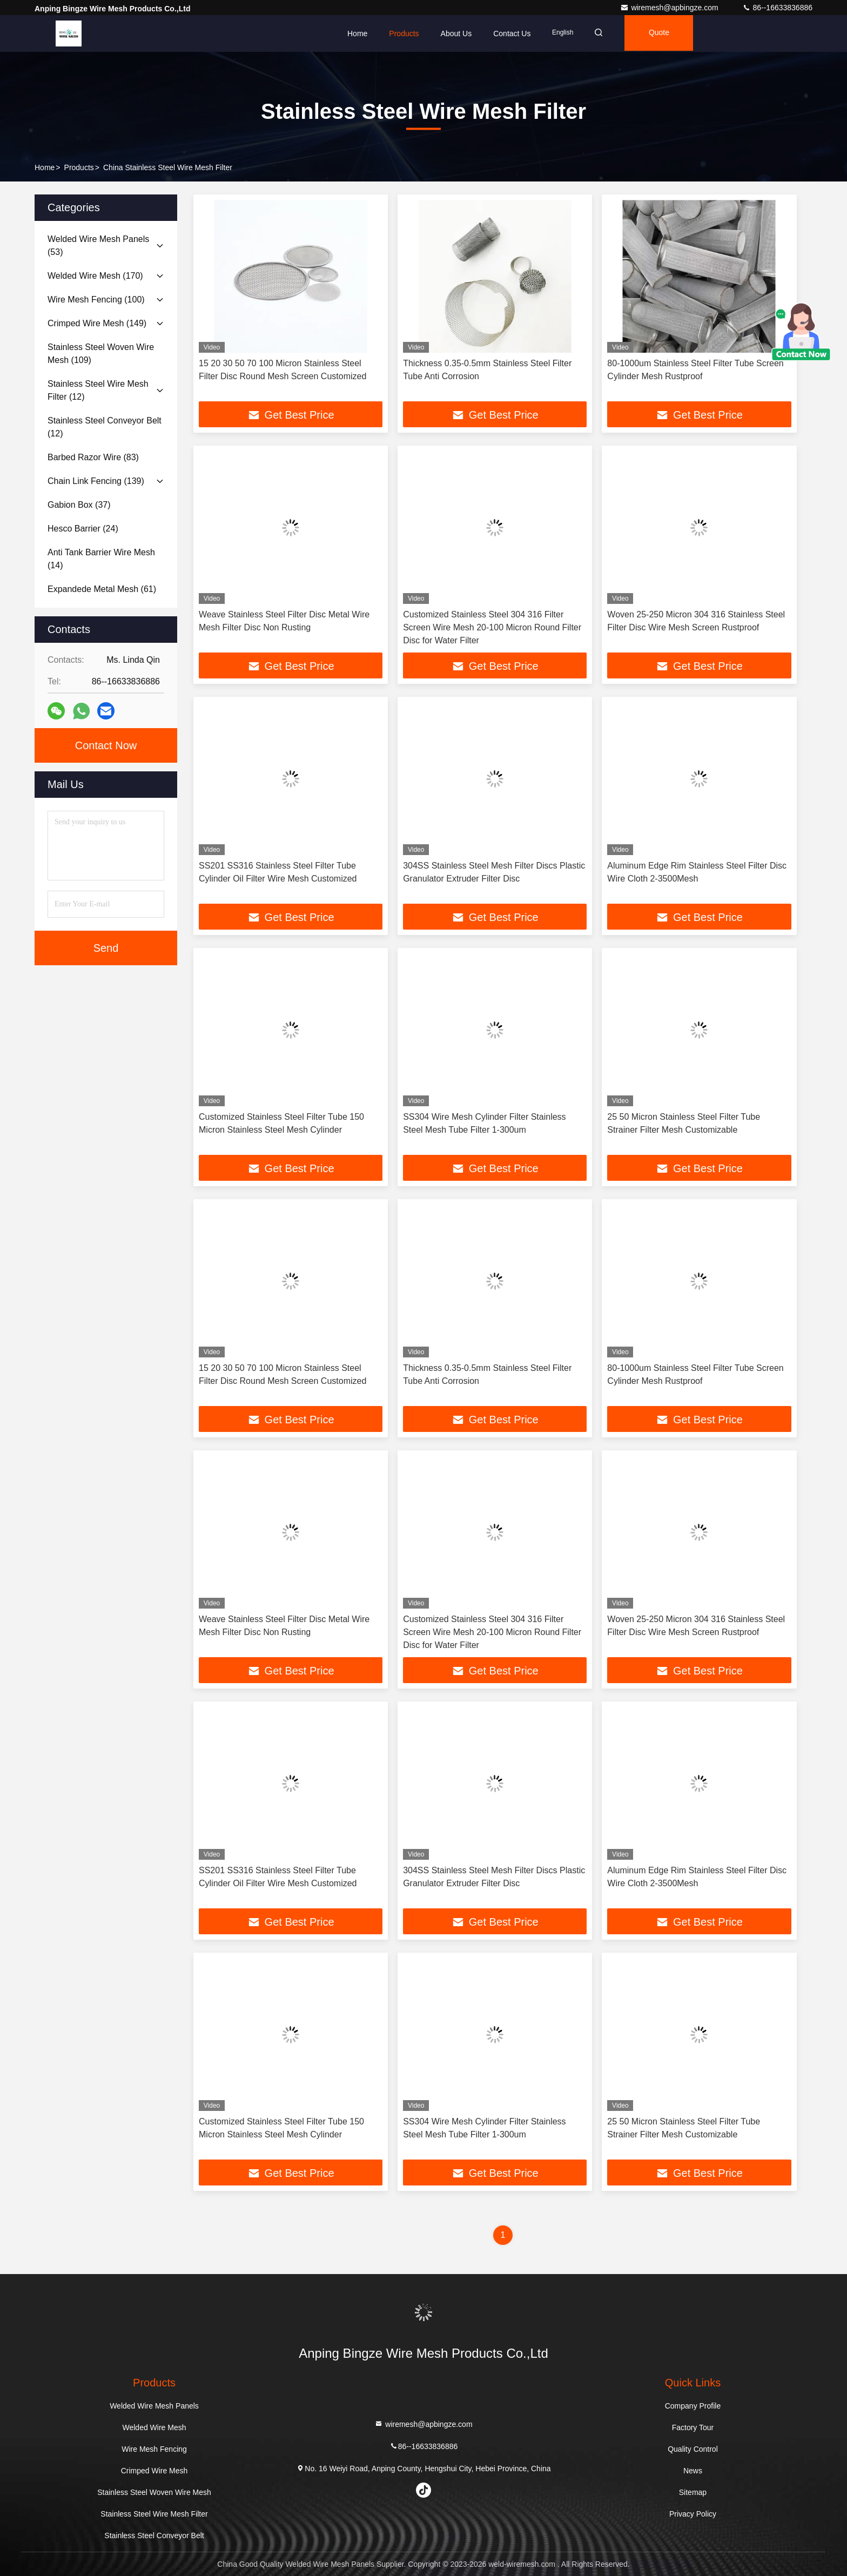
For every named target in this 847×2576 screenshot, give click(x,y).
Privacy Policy (692, 2514)
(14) (101, 559)
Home (357, 33)
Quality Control (693, 2449)
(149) (97, 323)
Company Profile (693, 2406)
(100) (96, 299)
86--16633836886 (777, 7)
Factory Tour (693, 2427)
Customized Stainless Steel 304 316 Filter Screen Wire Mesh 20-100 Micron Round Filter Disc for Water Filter (492, 627)
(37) (79, 504)
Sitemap (693, 2492)
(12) (98, 390)
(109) (101, 353)
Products (404, 33)
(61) (102, 589)
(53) (98, 245)
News (692, 2470)
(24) (83, 528)
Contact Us (511, 33)
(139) (96, 481)
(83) (93, 457)
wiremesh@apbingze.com (670, 7)
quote (664, 33)
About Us (456, 33)
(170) (95, 275)
